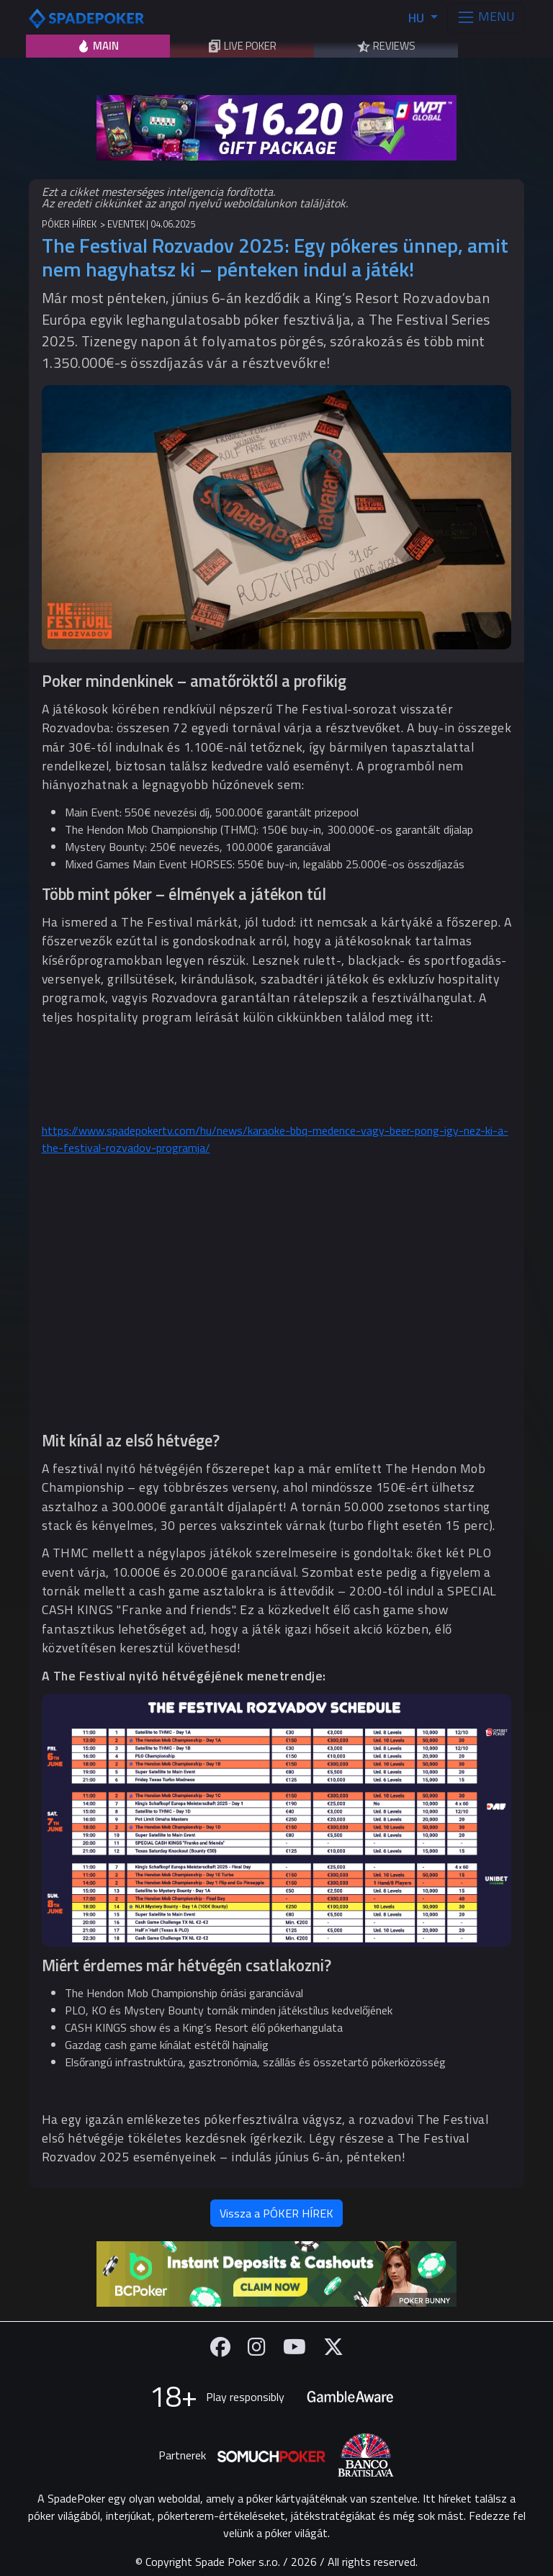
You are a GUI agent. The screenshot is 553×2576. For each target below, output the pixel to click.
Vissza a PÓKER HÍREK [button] (276, 2213)
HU (417, 17)
